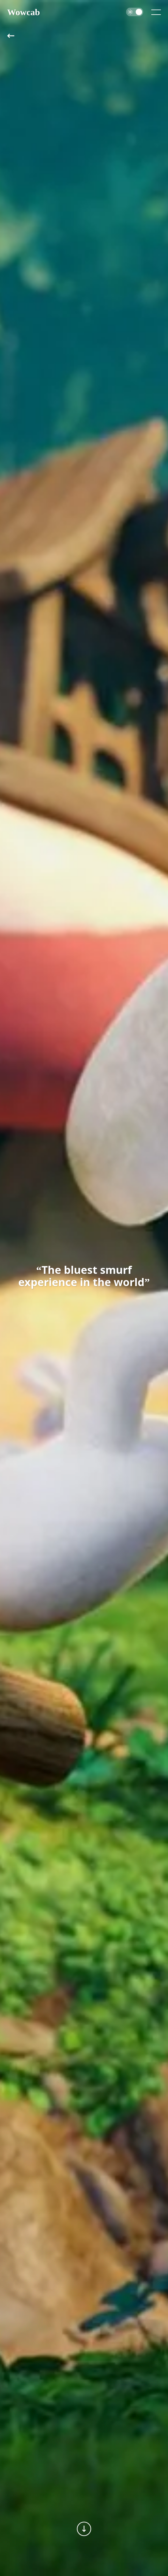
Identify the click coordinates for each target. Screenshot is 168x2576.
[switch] (134, 12)
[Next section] (84, 2529)
